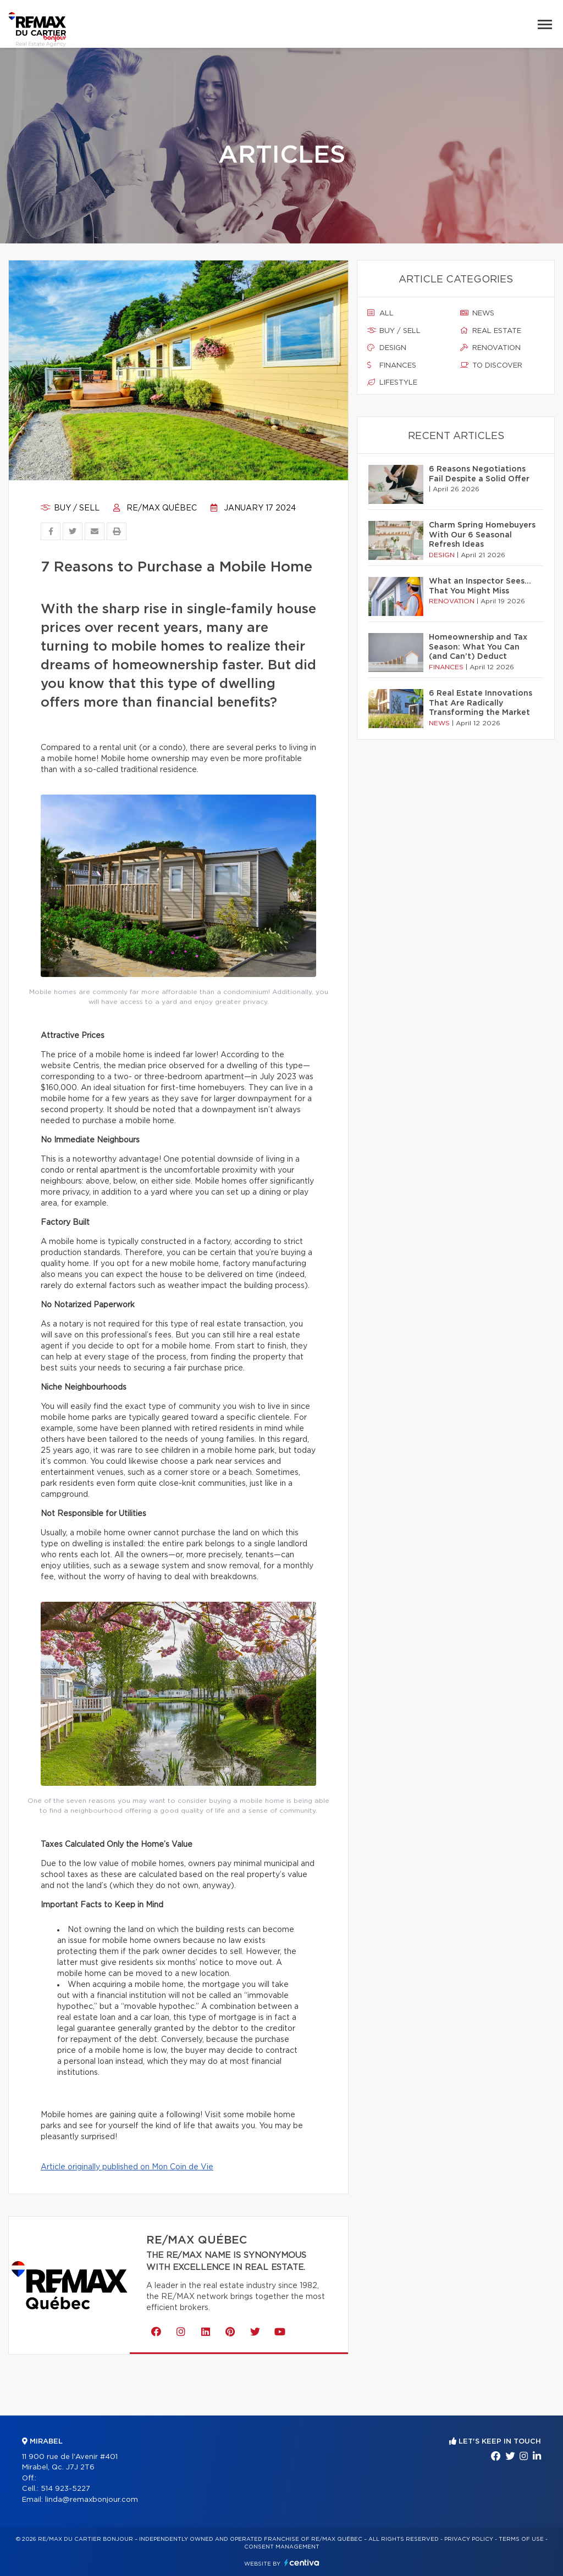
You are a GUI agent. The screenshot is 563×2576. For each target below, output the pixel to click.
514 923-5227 (65, 2488)
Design (386, 348)
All (380, 313)
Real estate (490, 331)
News (477, 313)
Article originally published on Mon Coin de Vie (127, 2167)
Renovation (490, 348)
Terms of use (521, 2539)
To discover (491, 365)
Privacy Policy (468, 2539)
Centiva (301, 2562)
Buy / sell (70, 508)
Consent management (281, 2547)
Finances (391, 365)
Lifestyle (392, 382)
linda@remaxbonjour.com (91, 2499)
